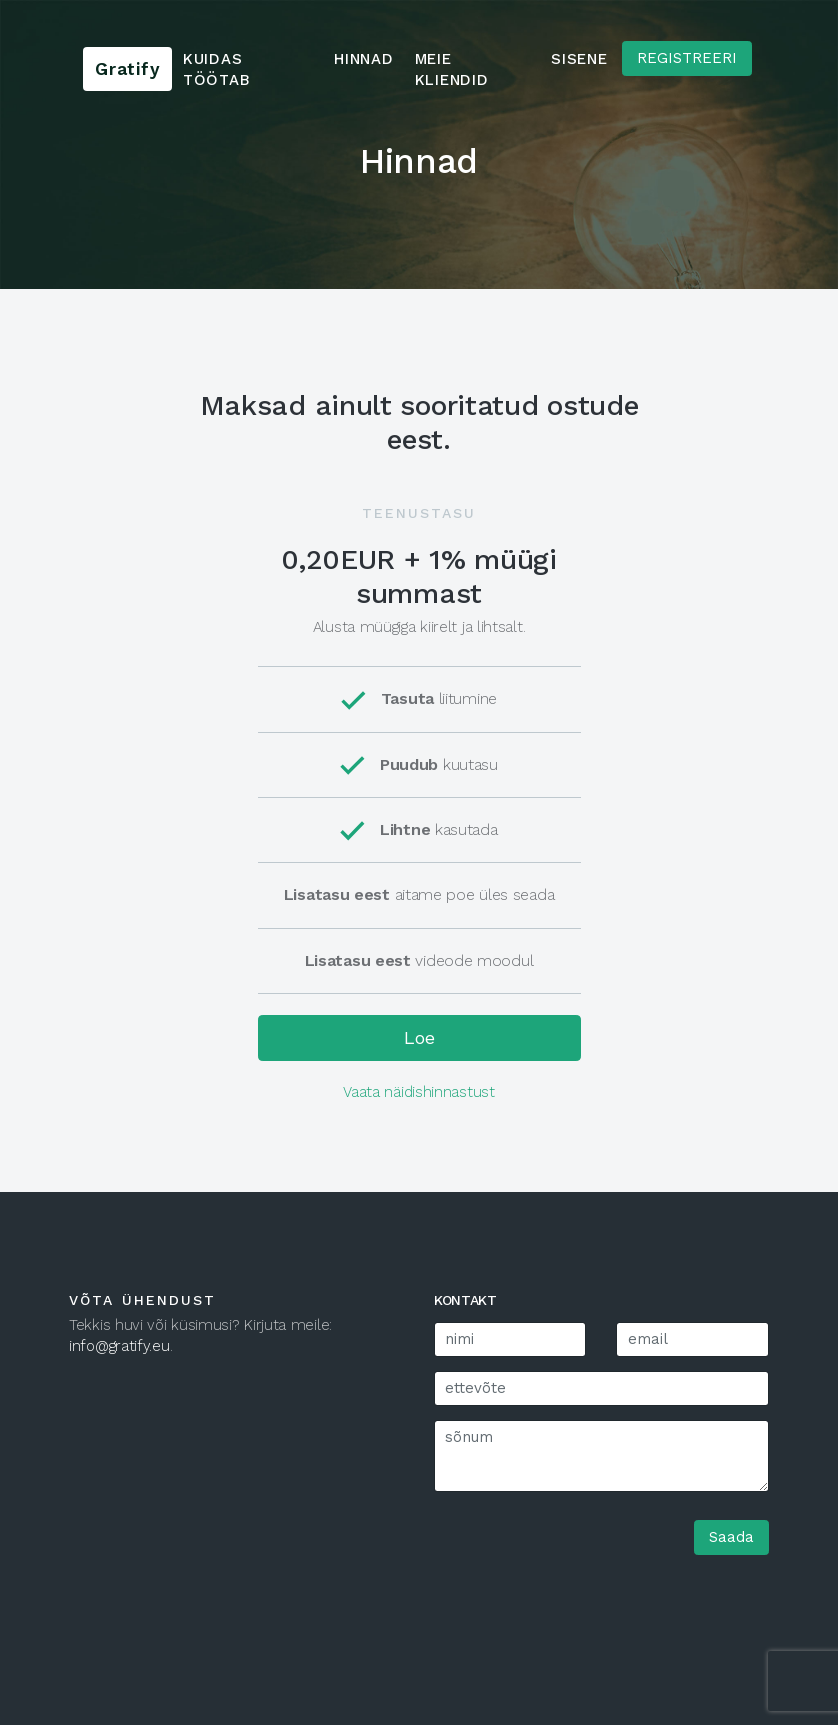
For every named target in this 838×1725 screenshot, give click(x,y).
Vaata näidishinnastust (418, 1092)
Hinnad (364, 59)
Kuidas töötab (216, 69)
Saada (731, 1537)
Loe (419, 1037)
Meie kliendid (452, 69)
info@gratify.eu (119, 1346)
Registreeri (687, 58)
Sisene (579, 59)
